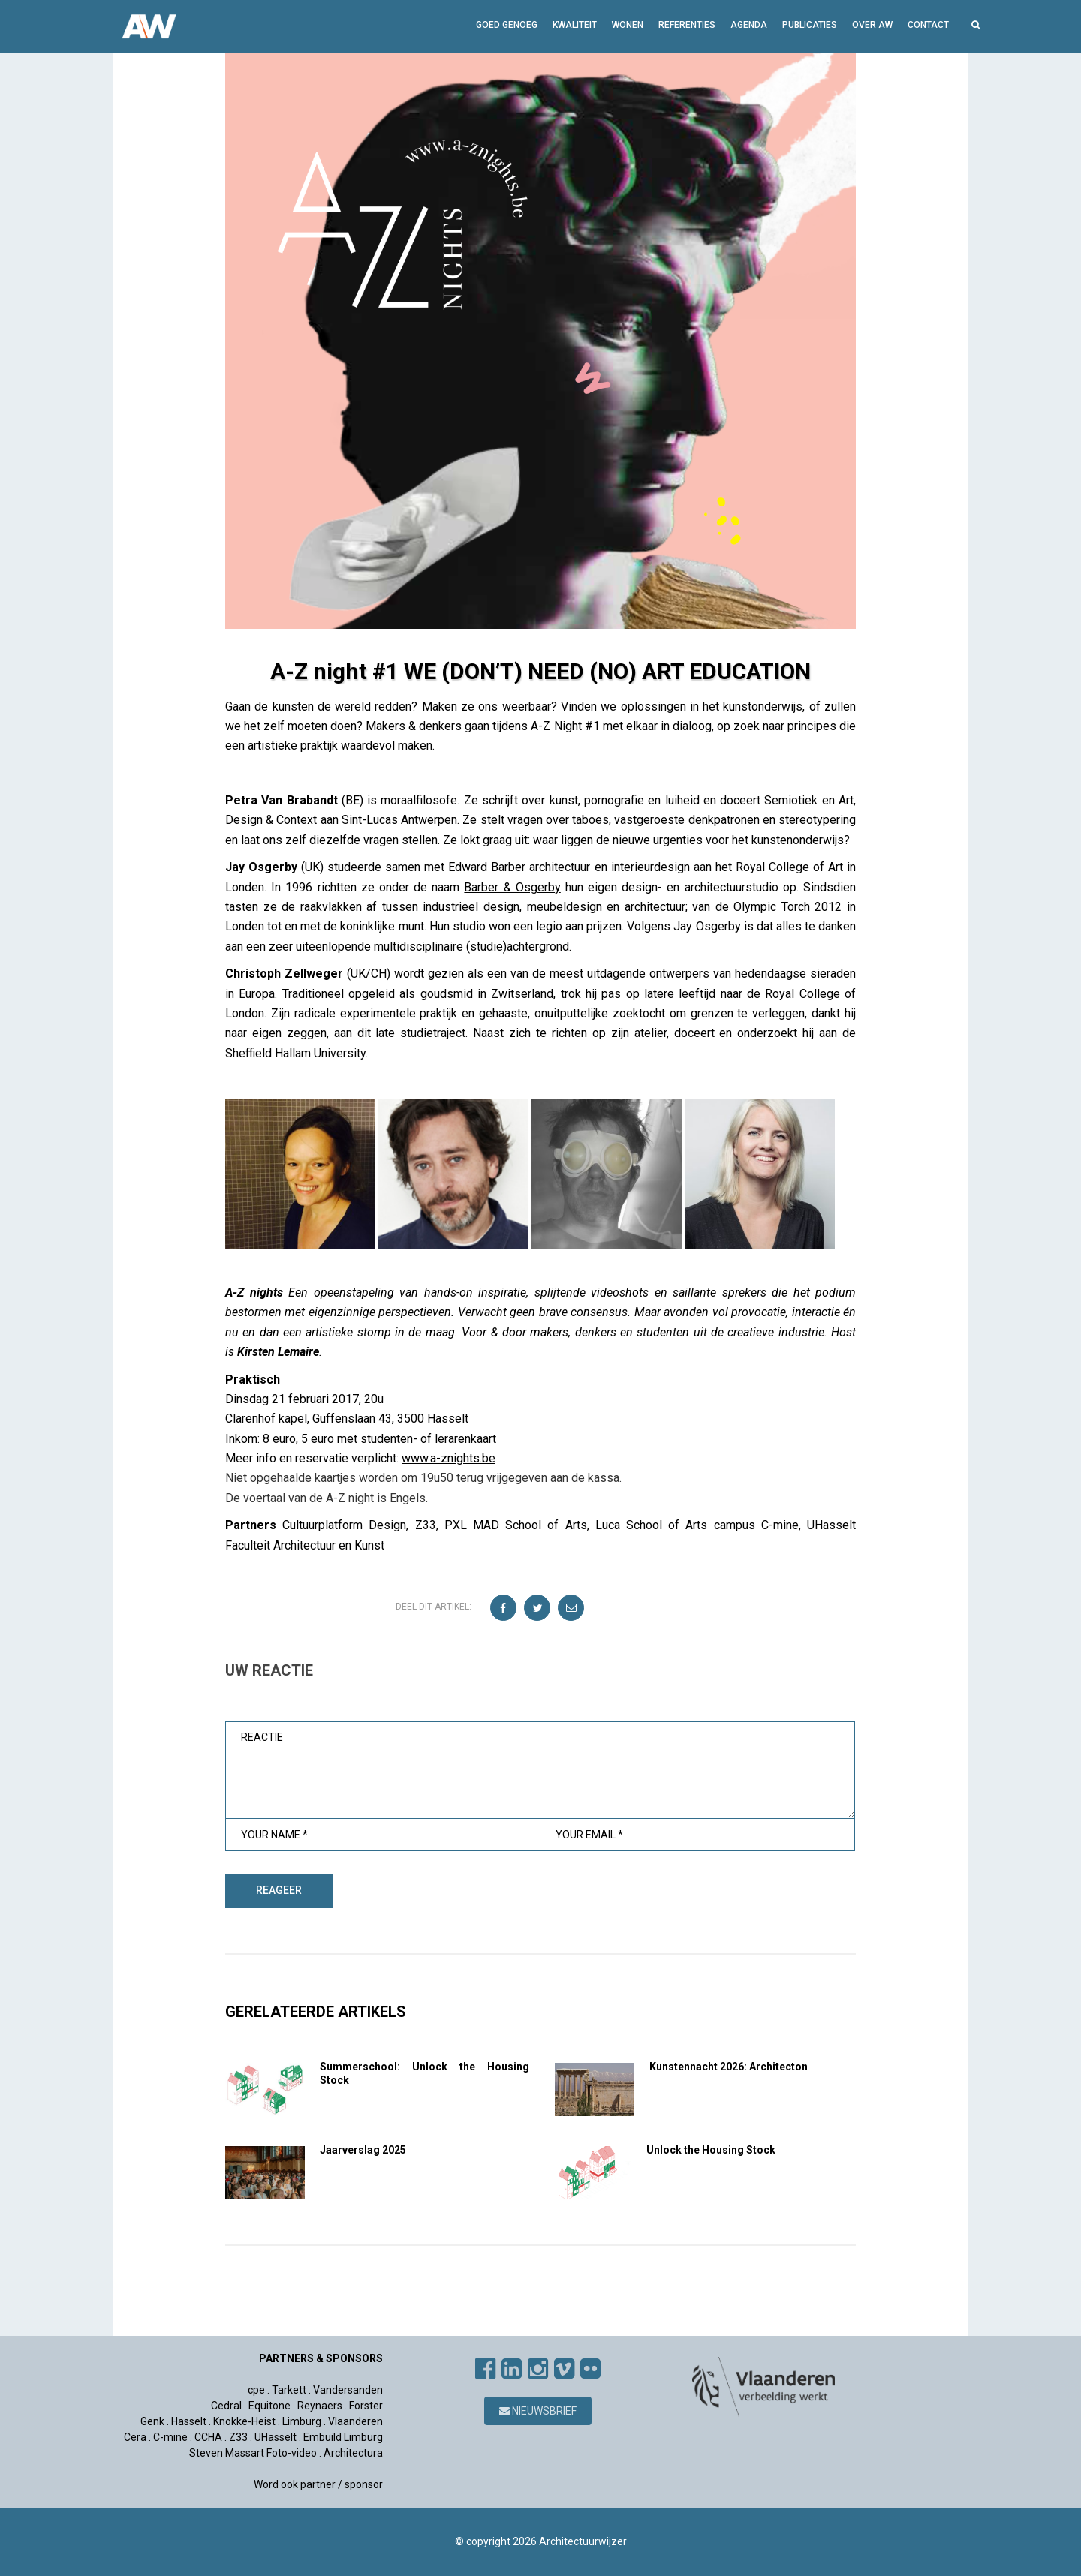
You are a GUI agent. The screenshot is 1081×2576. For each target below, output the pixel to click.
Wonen (627, 25)
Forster (366, 2406)
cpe (256, 2390)
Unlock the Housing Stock (710, 2150)
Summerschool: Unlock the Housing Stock (424, 2073)
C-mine (170, 2437)
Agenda (748, 25)
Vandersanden (348, 2390)
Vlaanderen (355, 2421)
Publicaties (809, 25)
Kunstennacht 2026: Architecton (728, 2066)
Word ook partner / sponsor (318, 2484)
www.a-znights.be (448, 1458)
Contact (928, 25)
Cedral (226, 2406)
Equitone (269, 2406)
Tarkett (289, 2390)
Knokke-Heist (244, 2421)
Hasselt (188, 2421)
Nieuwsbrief (538, 2411)
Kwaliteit (575, 25)
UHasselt (275, 2437)
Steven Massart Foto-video (253, 2453)
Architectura (353, 2453)
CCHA (208, 2437)
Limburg (301, 2421)
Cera (135, 2437)
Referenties (686, 25)
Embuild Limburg (343, 2437)
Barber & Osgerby (512, 887)
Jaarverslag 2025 (363, 2150)
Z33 (238, 2437)
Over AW (872, 25)
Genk (152, 2421)
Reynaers (319, 2406)
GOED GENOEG (506, 25)
